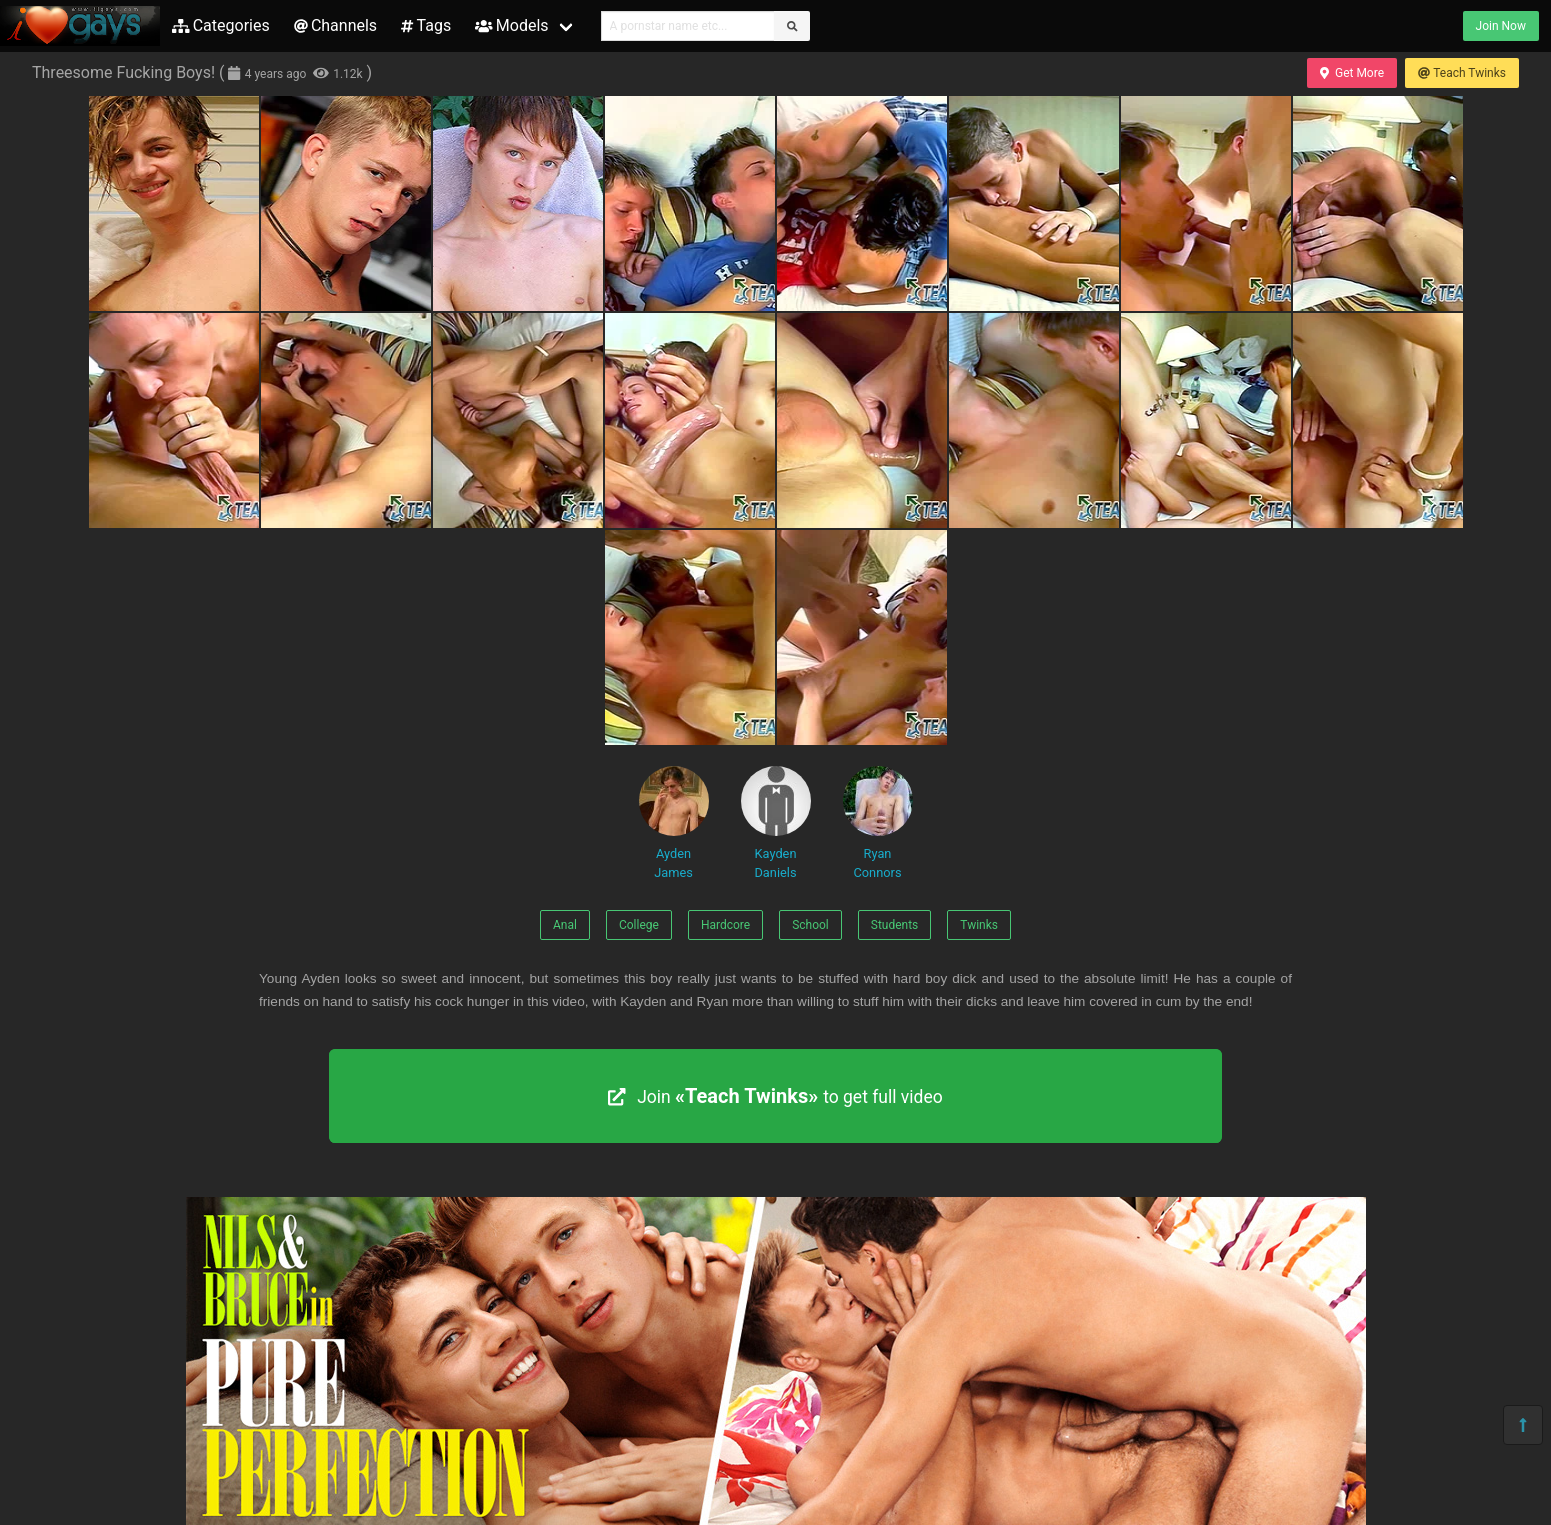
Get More (1352, 73)
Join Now (1501, 26)
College (639, 925)
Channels (335, 25)
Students (895, 925)
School (810, 925)
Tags (426, 25)
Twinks (979, 925)
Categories (221, 25)
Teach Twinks (1462, 73)
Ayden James (674, 823)
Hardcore (725, 925)
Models (511, 25)
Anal (565, 925)
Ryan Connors (878, 823)
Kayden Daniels (776, 823)
